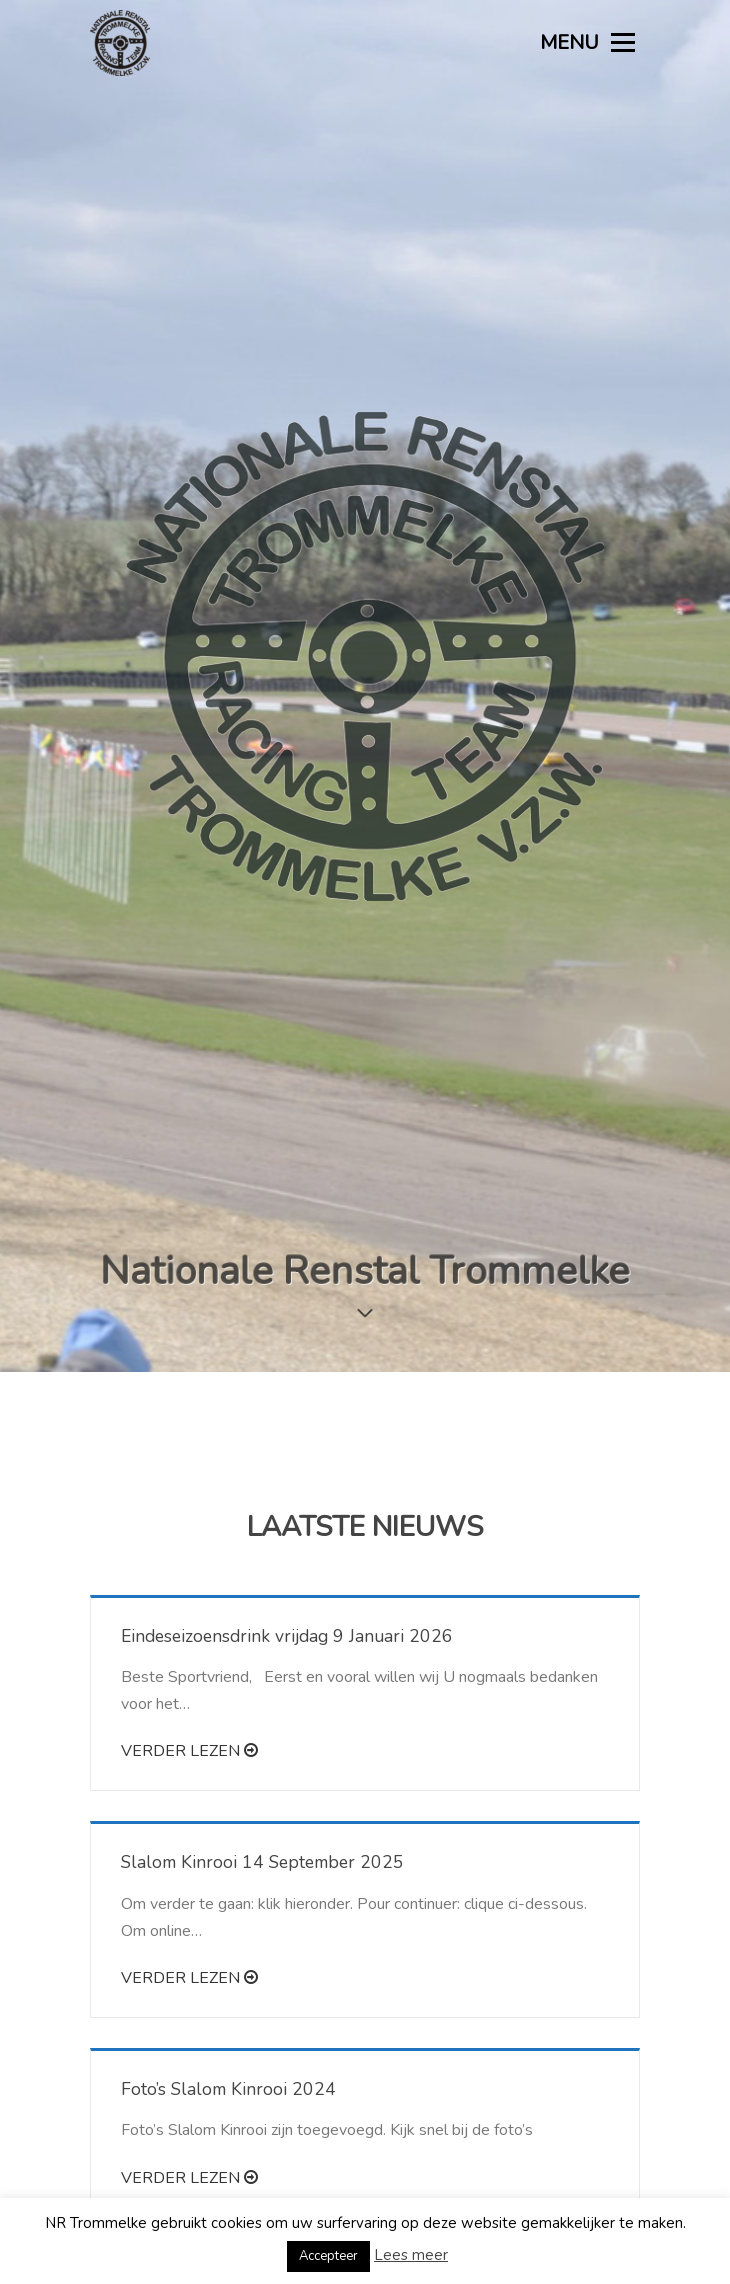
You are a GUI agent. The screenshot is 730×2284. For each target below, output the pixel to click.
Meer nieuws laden (365, 2085)
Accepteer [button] (328, 2256)
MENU (587, 42)
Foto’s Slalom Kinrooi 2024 (228, 1907)
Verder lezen (189, 1569)
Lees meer (411, 2255)
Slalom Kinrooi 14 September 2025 (262, 1680)
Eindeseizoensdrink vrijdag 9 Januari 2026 (287, 1453)
